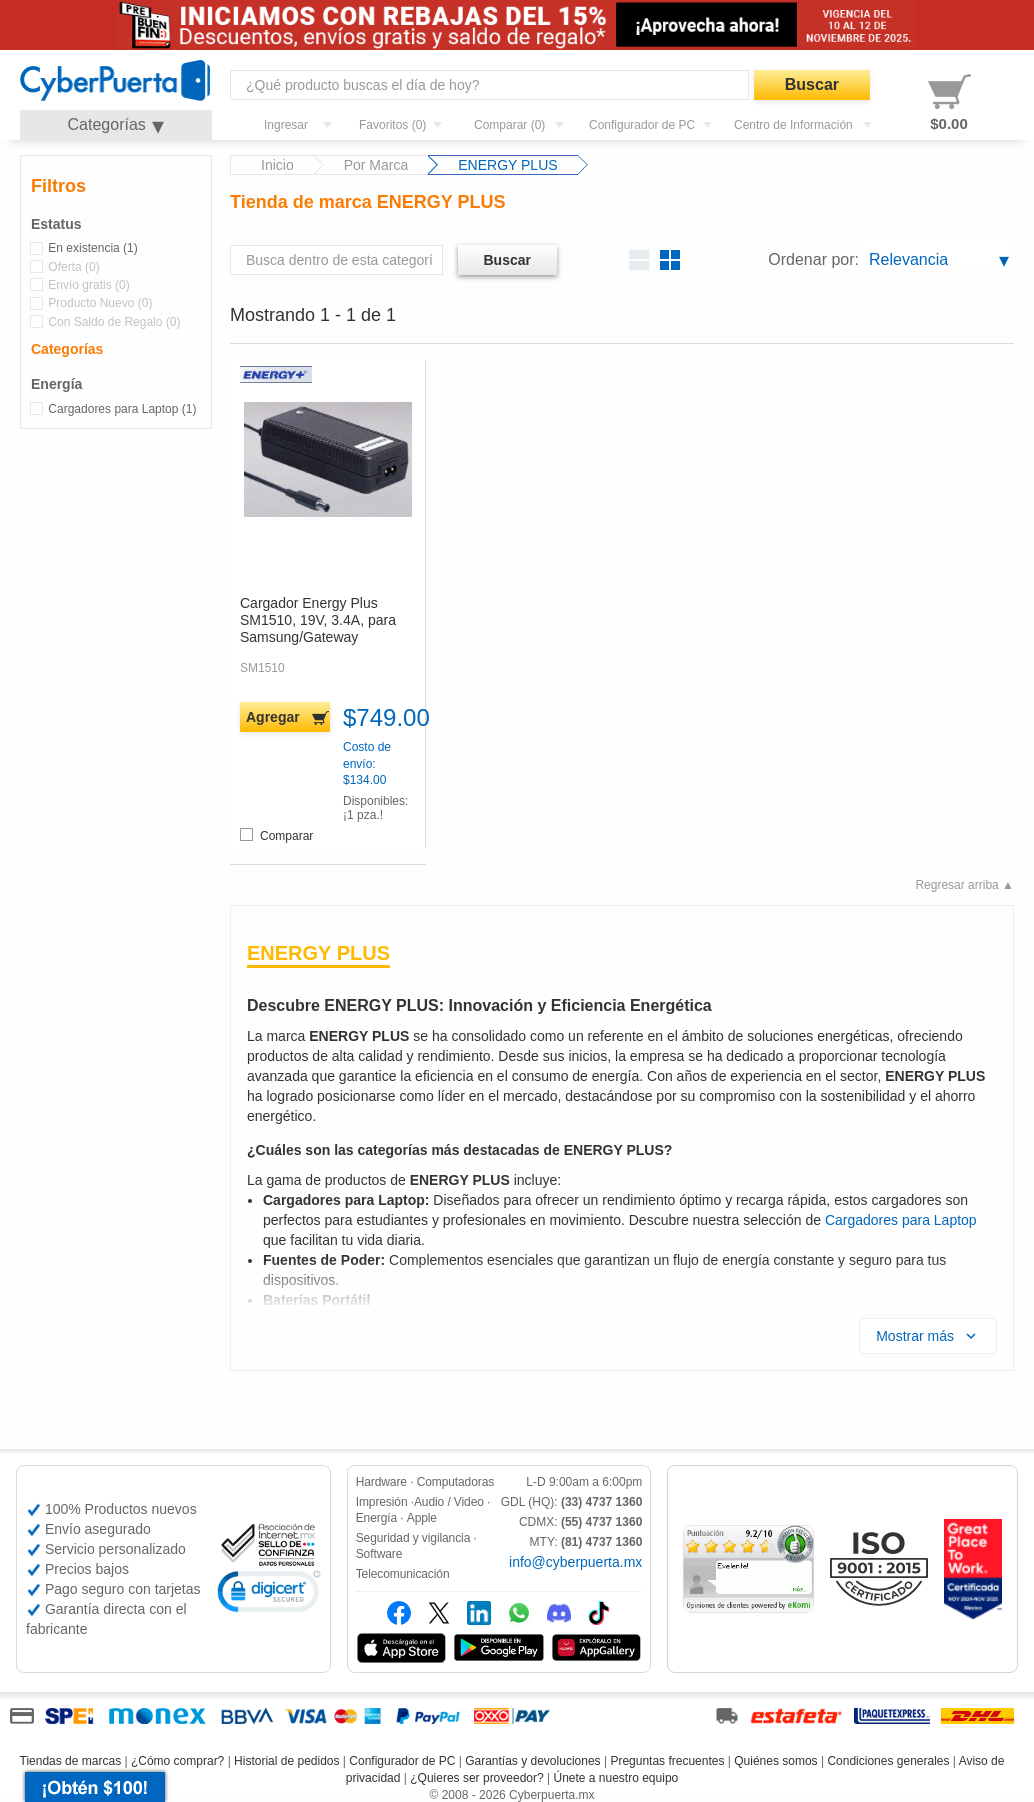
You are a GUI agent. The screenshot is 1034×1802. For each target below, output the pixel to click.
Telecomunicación (403, 1574)
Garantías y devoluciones (532, 1761)
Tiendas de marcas (71, 1761)
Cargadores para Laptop (901, 1220)
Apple (422, 1518)
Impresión (382, 1502)
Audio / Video (449, 1502)
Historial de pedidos (286, 1761)
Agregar (273, 717)
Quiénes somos (775, 1761)
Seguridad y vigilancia (413, 1538)
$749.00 (379, 718)
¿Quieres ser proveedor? (476, 1778)
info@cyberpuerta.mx (575, 1562)
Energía (376, 1518)
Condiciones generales (888, 1761)
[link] (269, 1594)
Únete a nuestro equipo (615, 1778)
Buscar (812, 84)
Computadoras (456, 1482)
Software (379, 1554)
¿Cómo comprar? (177, 1761)
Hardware (381, 1482)
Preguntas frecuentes (667, 1761)
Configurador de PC (402, 1761)
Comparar (276, 835)
